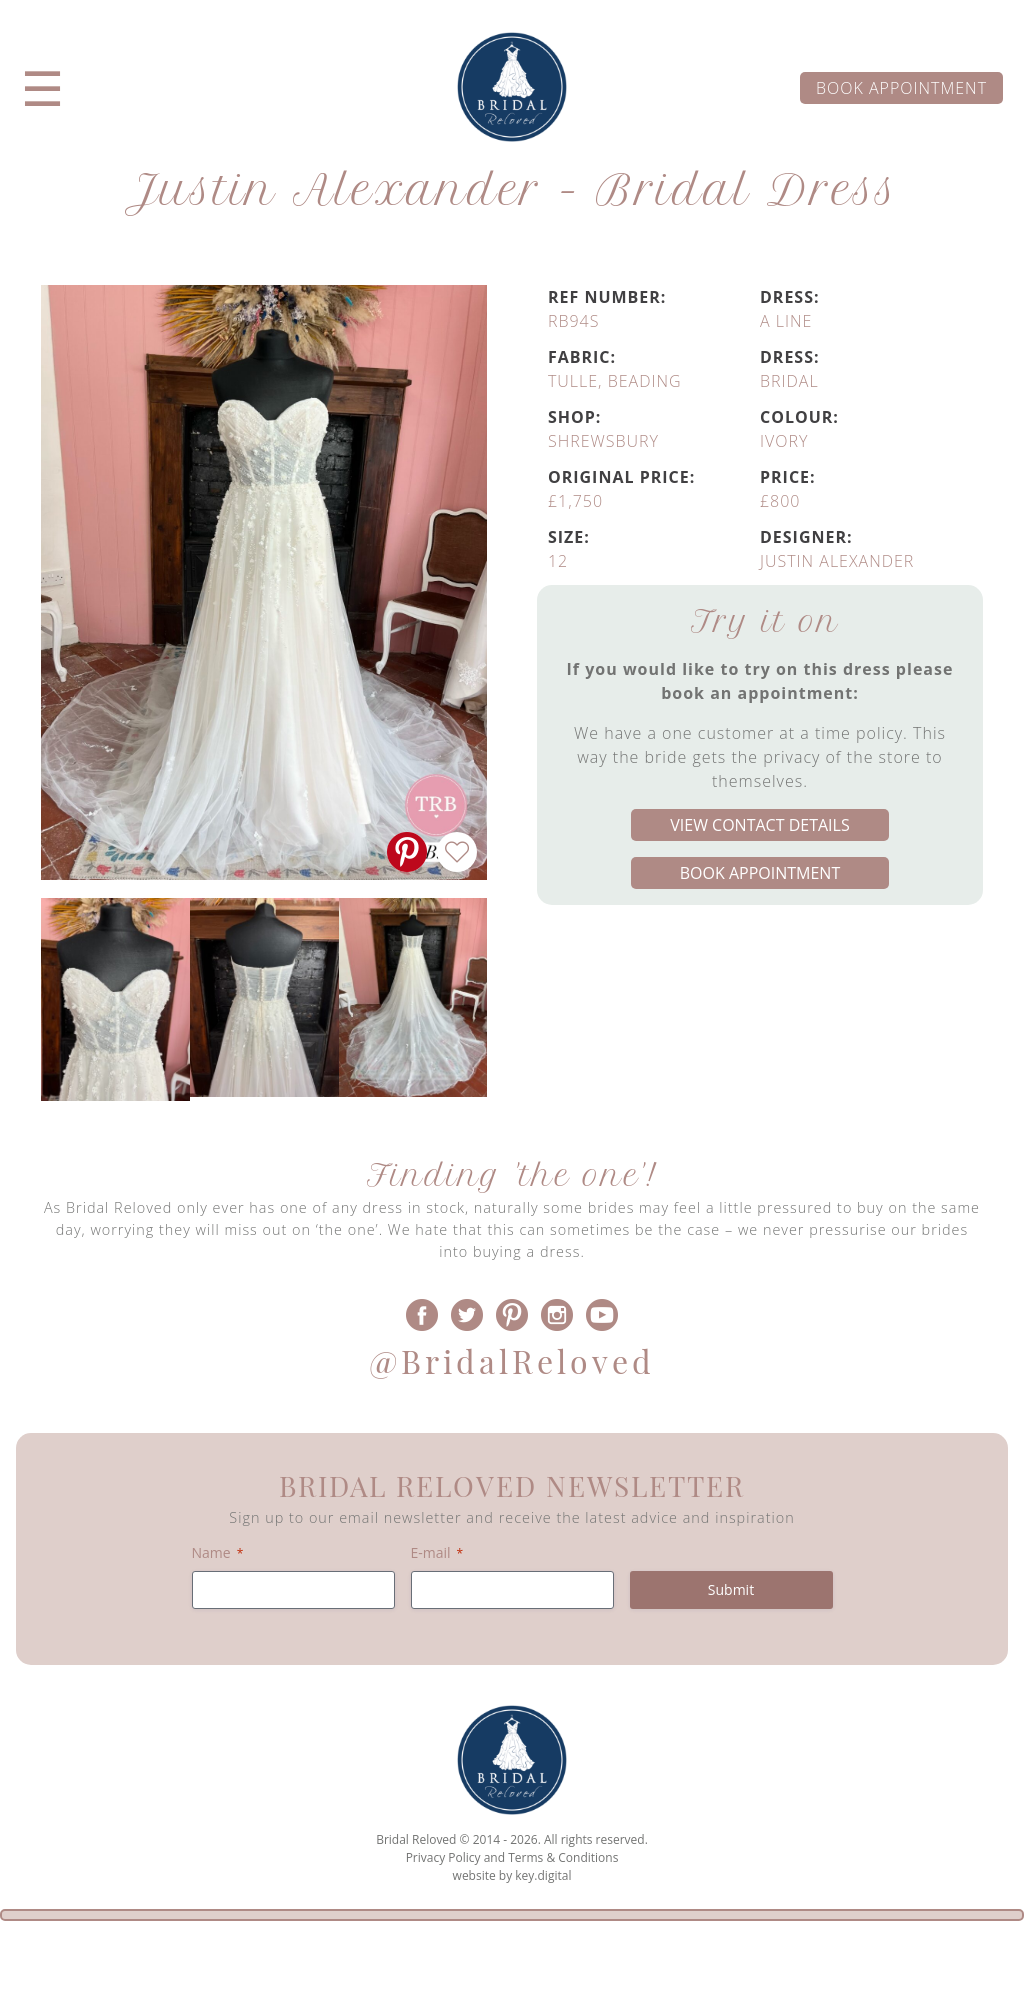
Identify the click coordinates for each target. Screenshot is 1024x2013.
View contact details (759, 825)
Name (218, 1552)
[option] (115, 999)
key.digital (543, 1875)
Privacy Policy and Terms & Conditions (512, 1857)
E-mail (437, 1552)
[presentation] (511, 1967)
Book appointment (901, 88)
